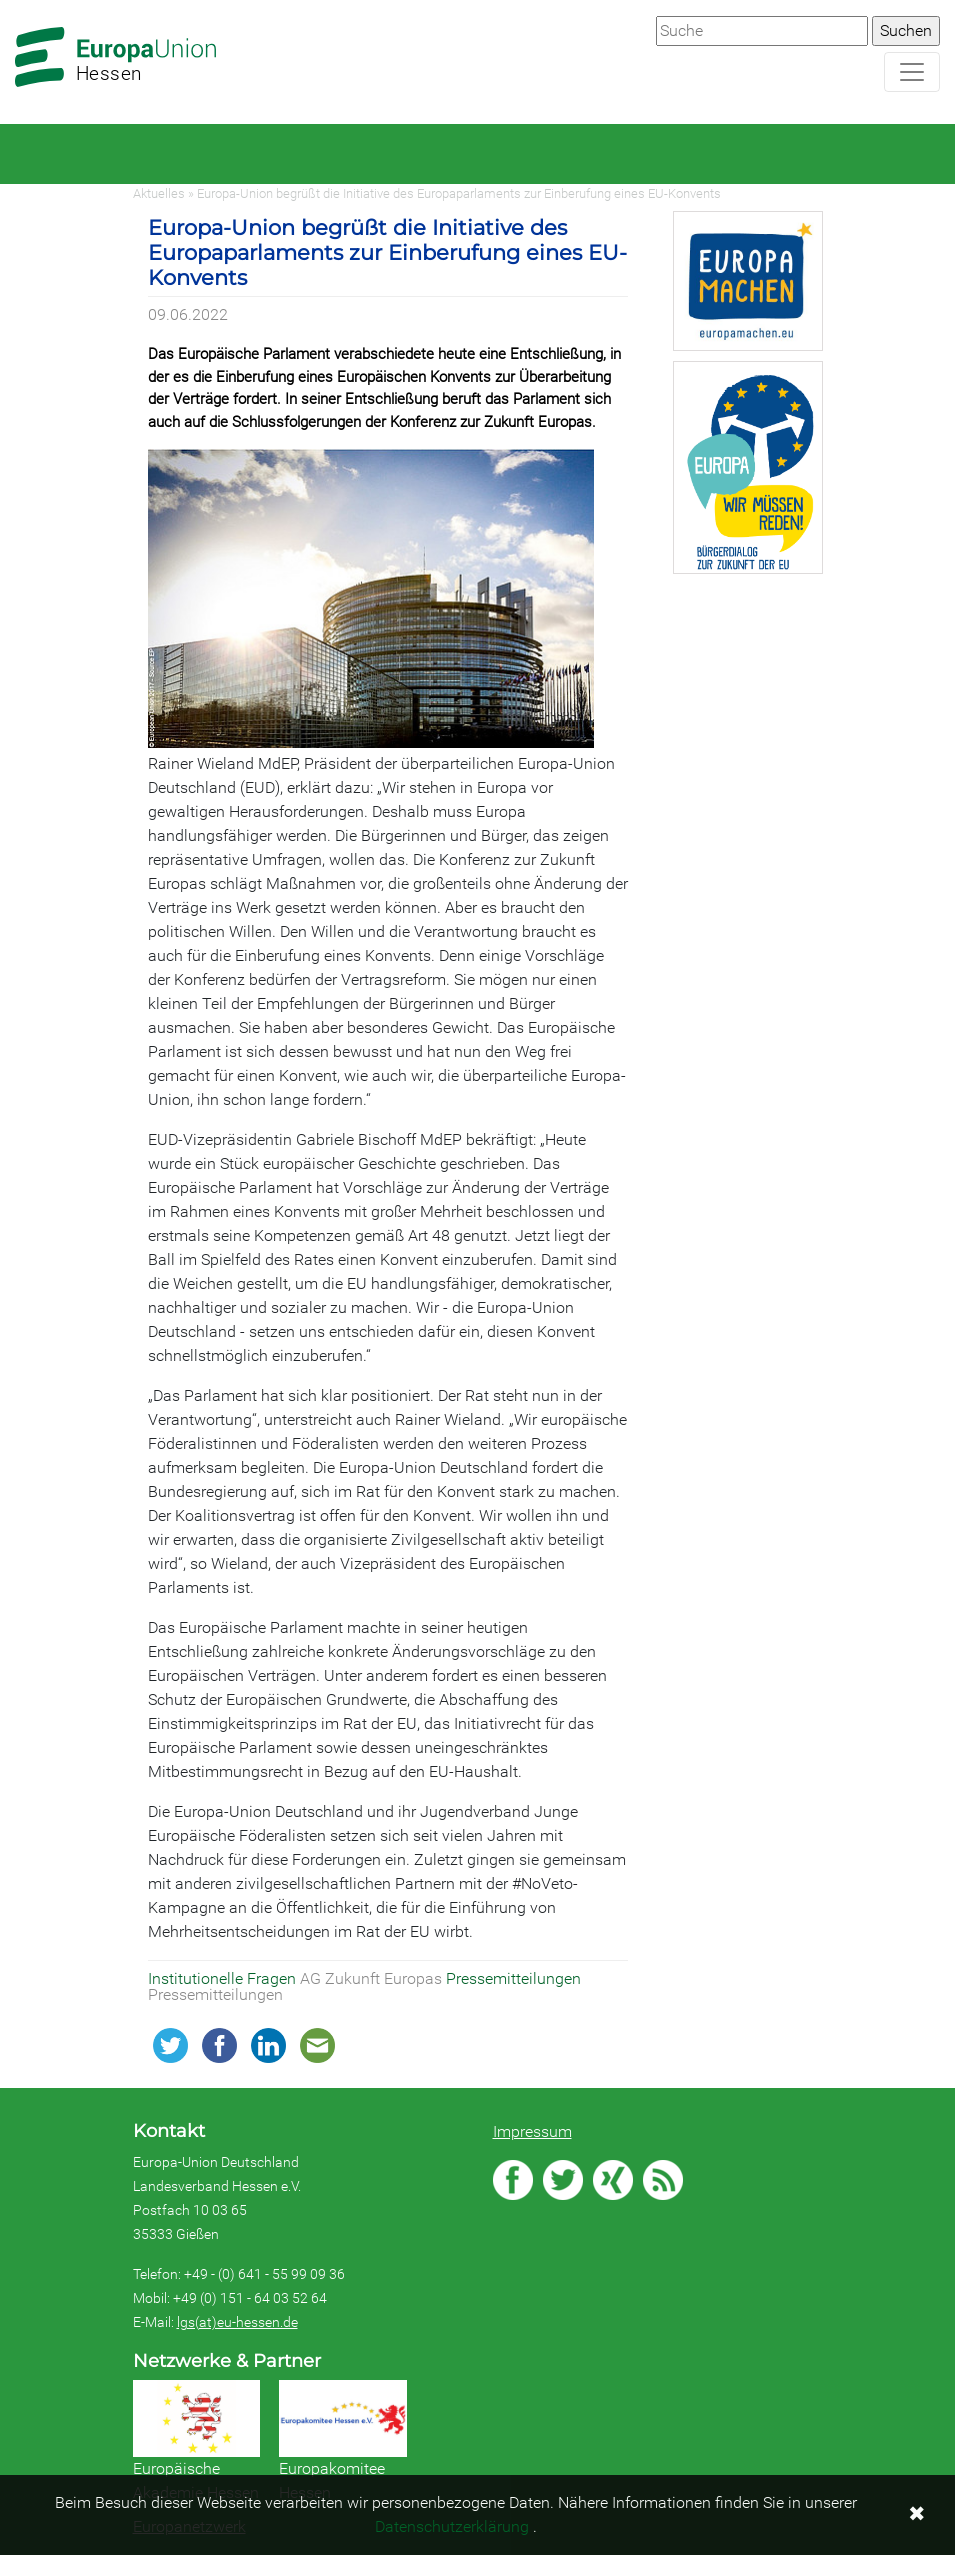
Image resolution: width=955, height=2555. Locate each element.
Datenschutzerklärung (452, 2526)
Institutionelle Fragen (224, 1978)
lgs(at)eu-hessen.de (237, 2322)
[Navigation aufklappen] (912, 72)
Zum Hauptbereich (16, 1)
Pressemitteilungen (513, 1978)
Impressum (532, 2131)
